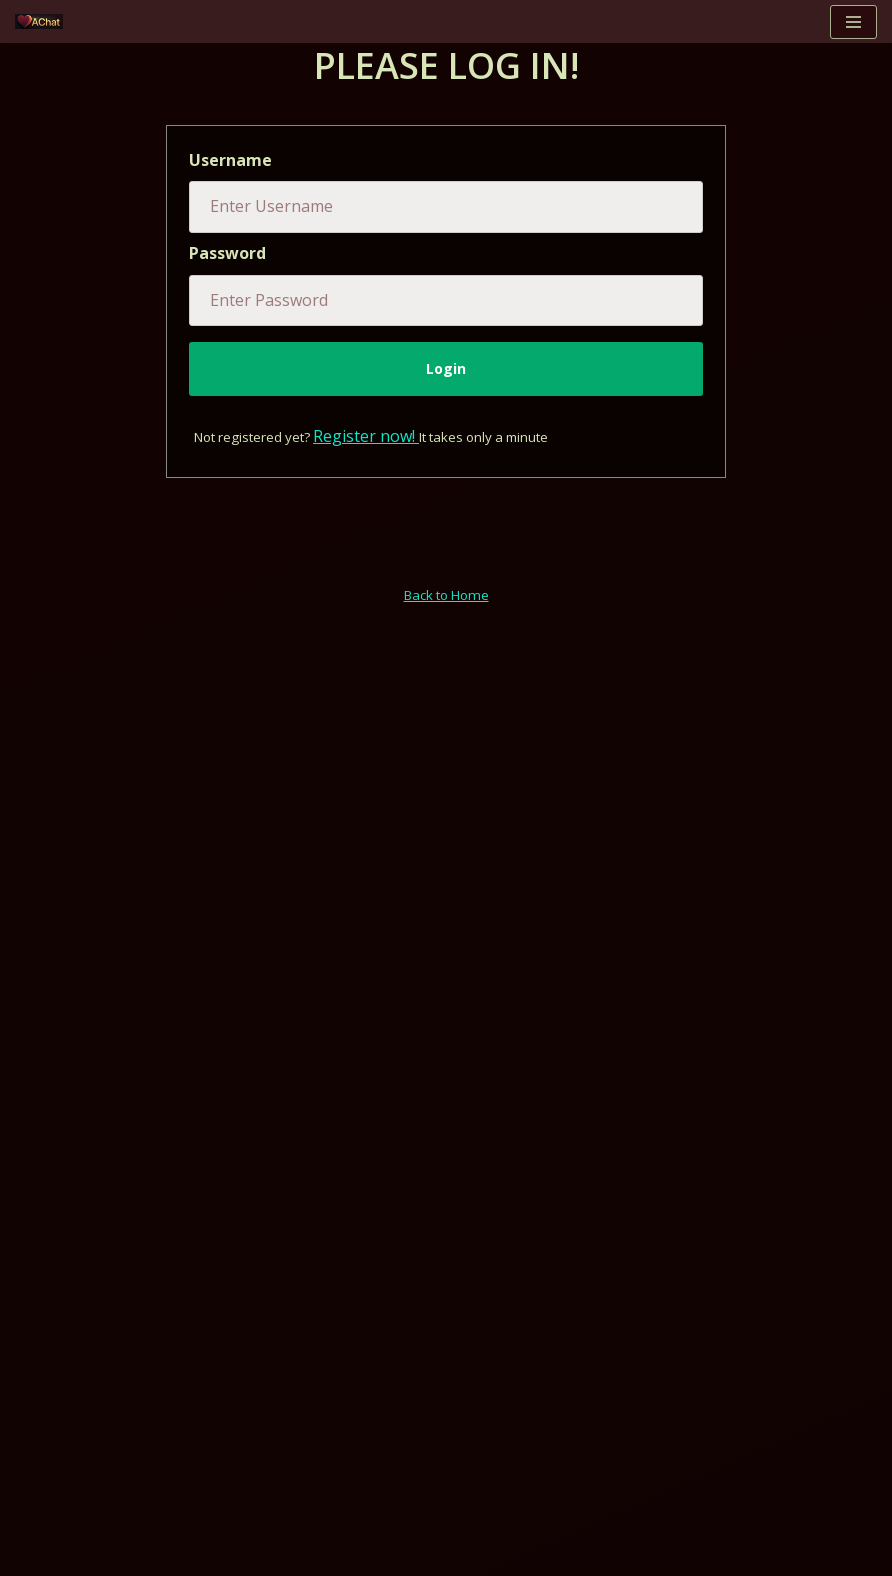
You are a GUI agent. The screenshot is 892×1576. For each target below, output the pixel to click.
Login (446, 368)
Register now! (366, 436)
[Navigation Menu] (853, 22)
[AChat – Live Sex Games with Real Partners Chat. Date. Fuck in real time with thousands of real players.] (44, 21)
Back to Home (446, 595)
